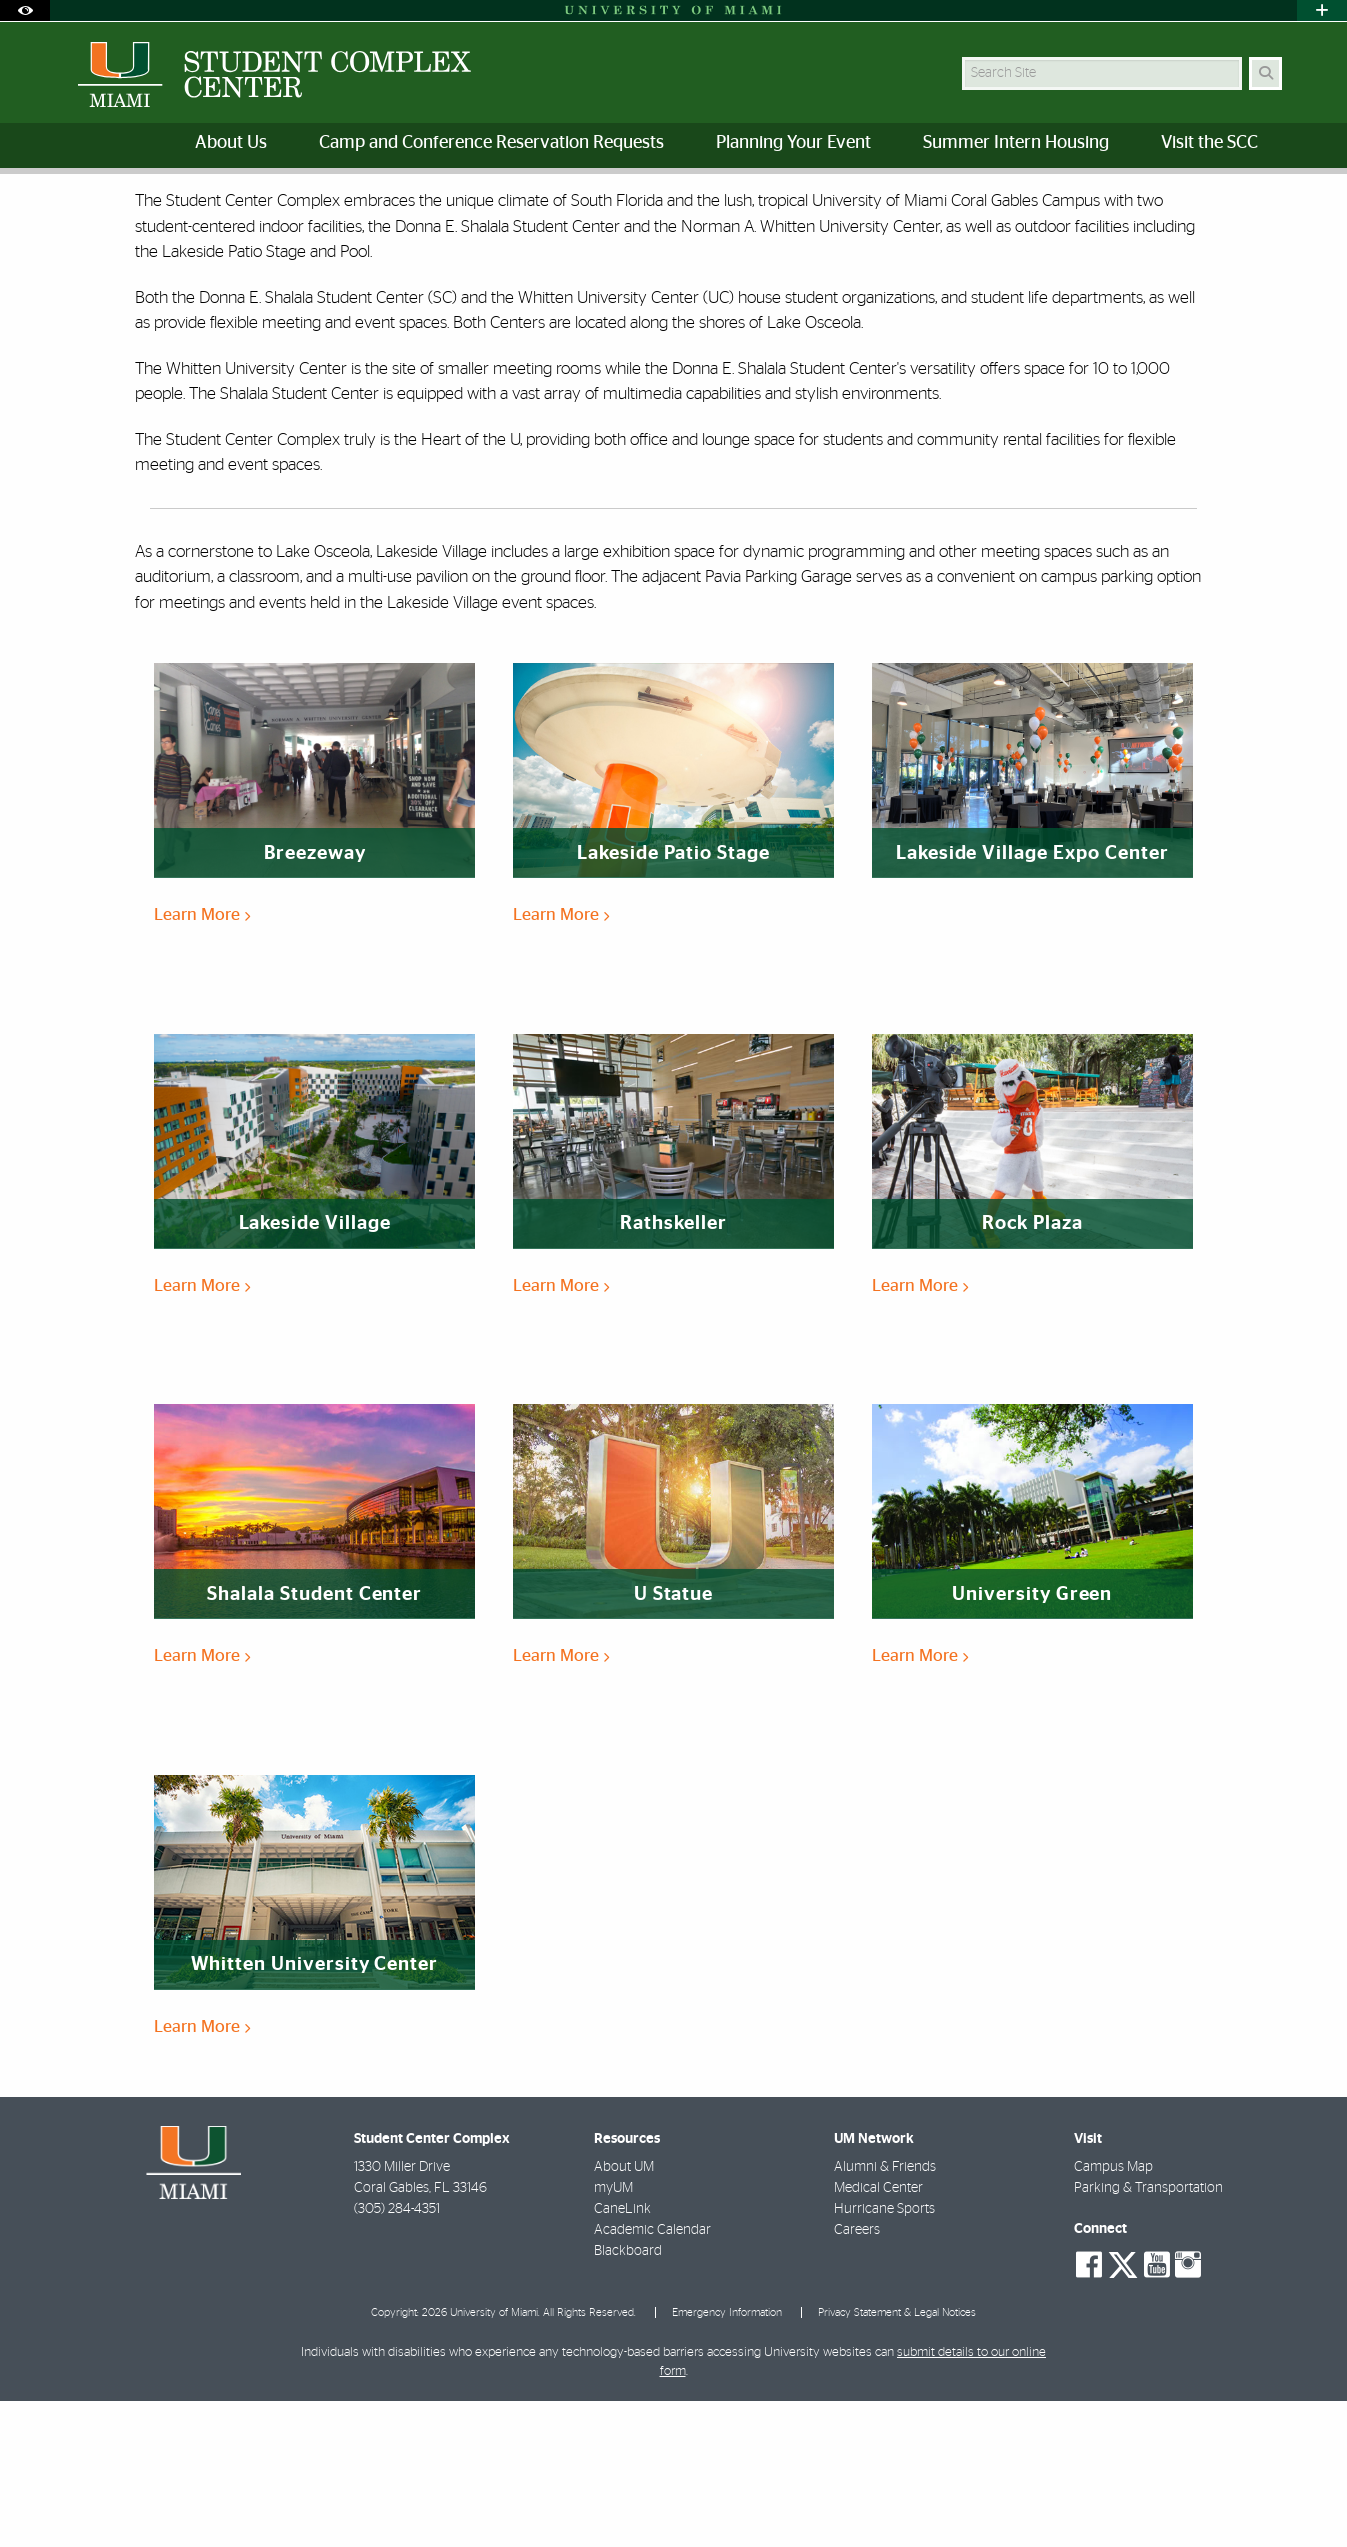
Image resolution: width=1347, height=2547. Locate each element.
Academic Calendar (652, 2376)
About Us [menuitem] (231, 143)
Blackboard (628, 2397)
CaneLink (622, 2355)
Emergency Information (727, 2458)
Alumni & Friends (885, 2313)
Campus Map (1113, 2313)
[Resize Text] (1225, 202)
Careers (857, 2376)
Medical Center (878, 2334)
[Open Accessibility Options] (25, 10)
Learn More (202, 1060)
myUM (613, 2334)
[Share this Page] (1272, 203)
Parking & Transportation (1148, 2334)
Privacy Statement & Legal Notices (897, 2458)
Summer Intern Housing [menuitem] (1016, 143)
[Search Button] (1265, 73)
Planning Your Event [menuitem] (793, 143)
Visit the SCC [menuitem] (1209, 143)
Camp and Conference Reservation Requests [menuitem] (491, 143)
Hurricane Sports (884, 2355)
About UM (624, 2313)
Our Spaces (153, 215)
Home (76, 214)
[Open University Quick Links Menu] (1322, 10)
